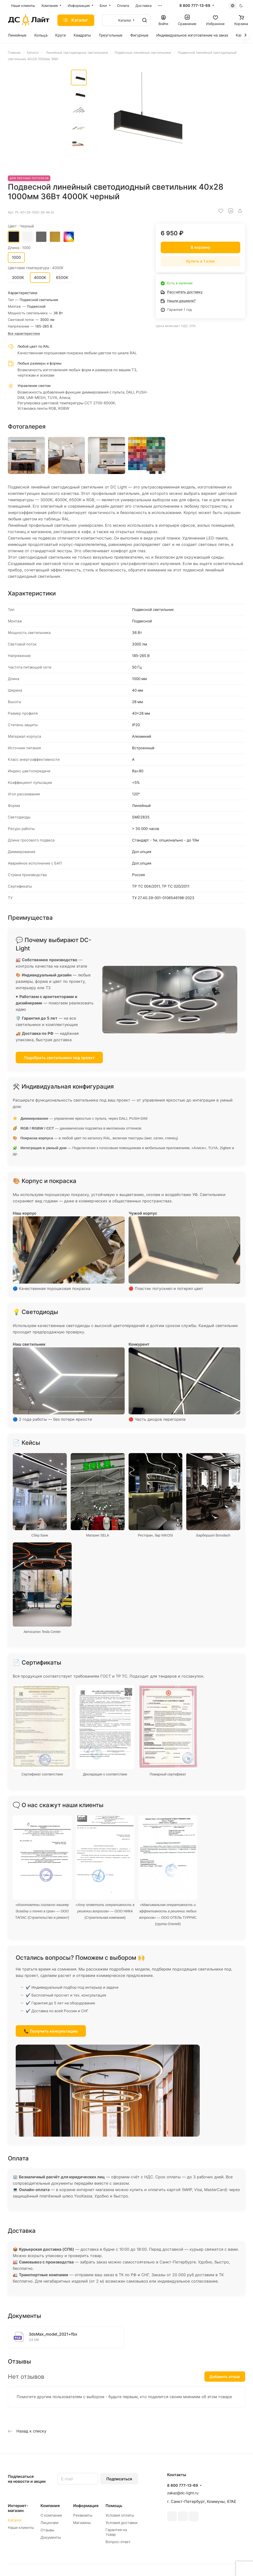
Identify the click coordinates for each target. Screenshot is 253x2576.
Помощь (114, 2505)
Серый (41, 237)
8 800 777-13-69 (194, 5)
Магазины (82, 2522)
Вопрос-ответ (118, 2541)
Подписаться (119, 2478)
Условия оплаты (120, 2515)
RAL (69, 237)
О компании (51, 2515)
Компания (50, 2505)
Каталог (15, 2520)
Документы (50, 2537)
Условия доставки (121, 2522)
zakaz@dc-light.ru (183, 2493)
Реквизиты (82, 2515)
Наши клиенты (21, 2527)
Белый (27, 237)
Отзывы (47, 2530)
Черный (14, 237)
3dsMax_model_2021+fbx (53, 2334)
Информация (85, 2505)
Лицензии (49, 2522)
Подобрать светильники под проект (59, 1057)
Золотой (55, 237)
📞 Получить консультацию (51, 2031)
